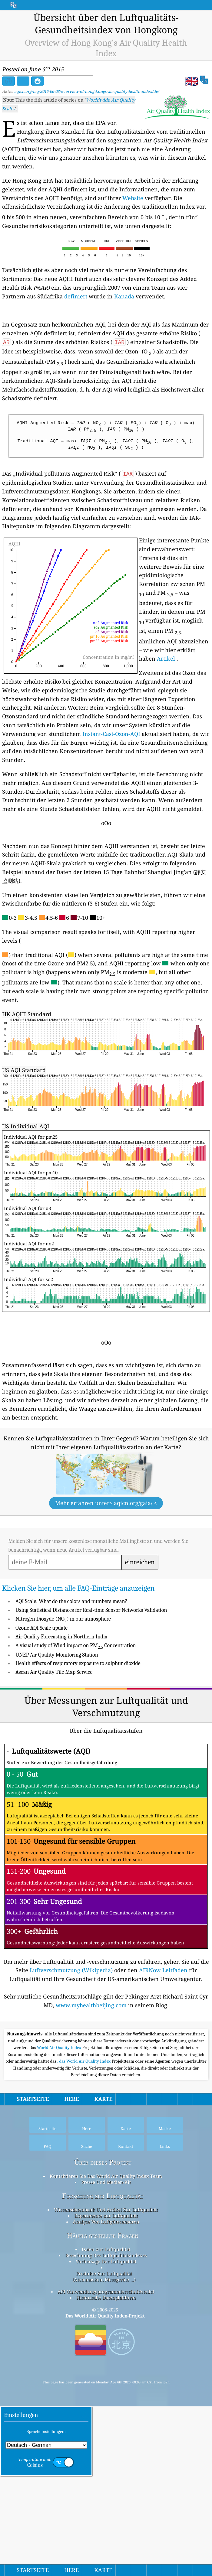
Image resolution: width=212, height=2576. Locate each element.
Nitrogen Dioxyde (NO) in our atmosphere (63, 1703)
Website (132, 198)
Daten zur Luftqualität (106, 2418)
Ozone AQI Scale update (41, 1712)
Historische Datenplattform (106, 2467)
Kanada (124, 296)
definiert (75, 296)
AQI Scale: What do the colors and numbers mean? (71, 1686)
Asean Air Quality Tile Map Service (53, 1757)
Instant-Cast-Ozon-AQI (111, 733)
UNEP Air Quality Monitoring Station (56, 1739)
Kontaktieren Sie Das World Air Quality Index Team (106, 2345)
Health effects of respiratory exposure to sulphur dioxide (78, 1748)
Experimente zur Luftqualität (106, 2385)
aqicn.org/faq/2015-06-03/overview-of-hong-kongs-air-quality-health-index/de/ (86, 91)
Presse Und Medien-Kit (106, 2351)
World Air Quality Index (59, 2217)
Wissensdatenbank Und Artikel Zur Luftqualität (106, 2379)
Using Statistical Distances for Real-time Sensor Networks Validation (91, 1695)
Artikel (166, 658)
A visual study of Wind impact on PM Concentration (75, 1730)
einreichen (140, 1647)
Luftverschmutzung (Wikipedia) (71, 2054)
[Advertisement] (106, 1564)
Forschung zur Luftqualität (103, 2365)
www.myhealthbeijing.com (91, 2089)
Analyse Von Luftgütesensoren (106, 2391)
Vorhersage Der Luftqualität (106, 2431)
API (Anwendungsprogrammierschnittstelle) (106, 2461)
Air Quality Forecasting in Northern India (61, 1721)
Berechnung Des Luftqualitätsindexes (106, 2425)
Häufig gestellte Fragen (102, 2404)
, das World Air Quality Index (84, 2230)
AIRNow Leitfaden (163, 2054)
